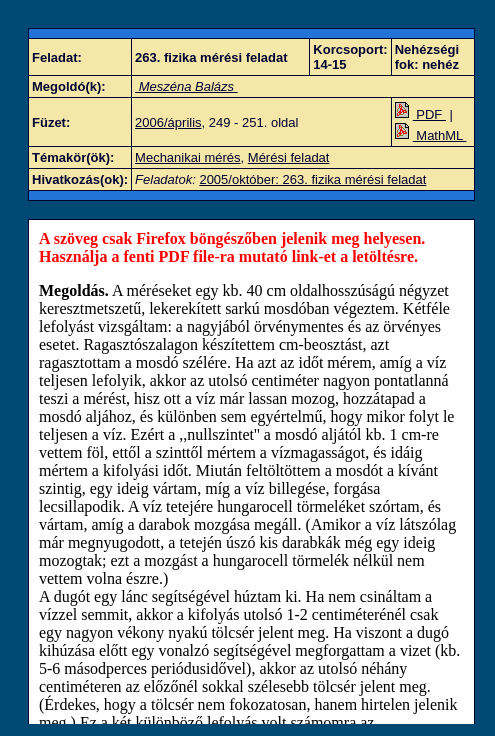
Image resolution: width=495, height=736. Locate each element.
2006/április (168, 122)
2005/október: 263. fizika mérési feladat (312, 179)
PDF (420, 114)
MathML (431, 135)
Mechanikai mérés (188, 157)
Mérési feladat (289, 157)
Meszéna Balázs (186, 86)
